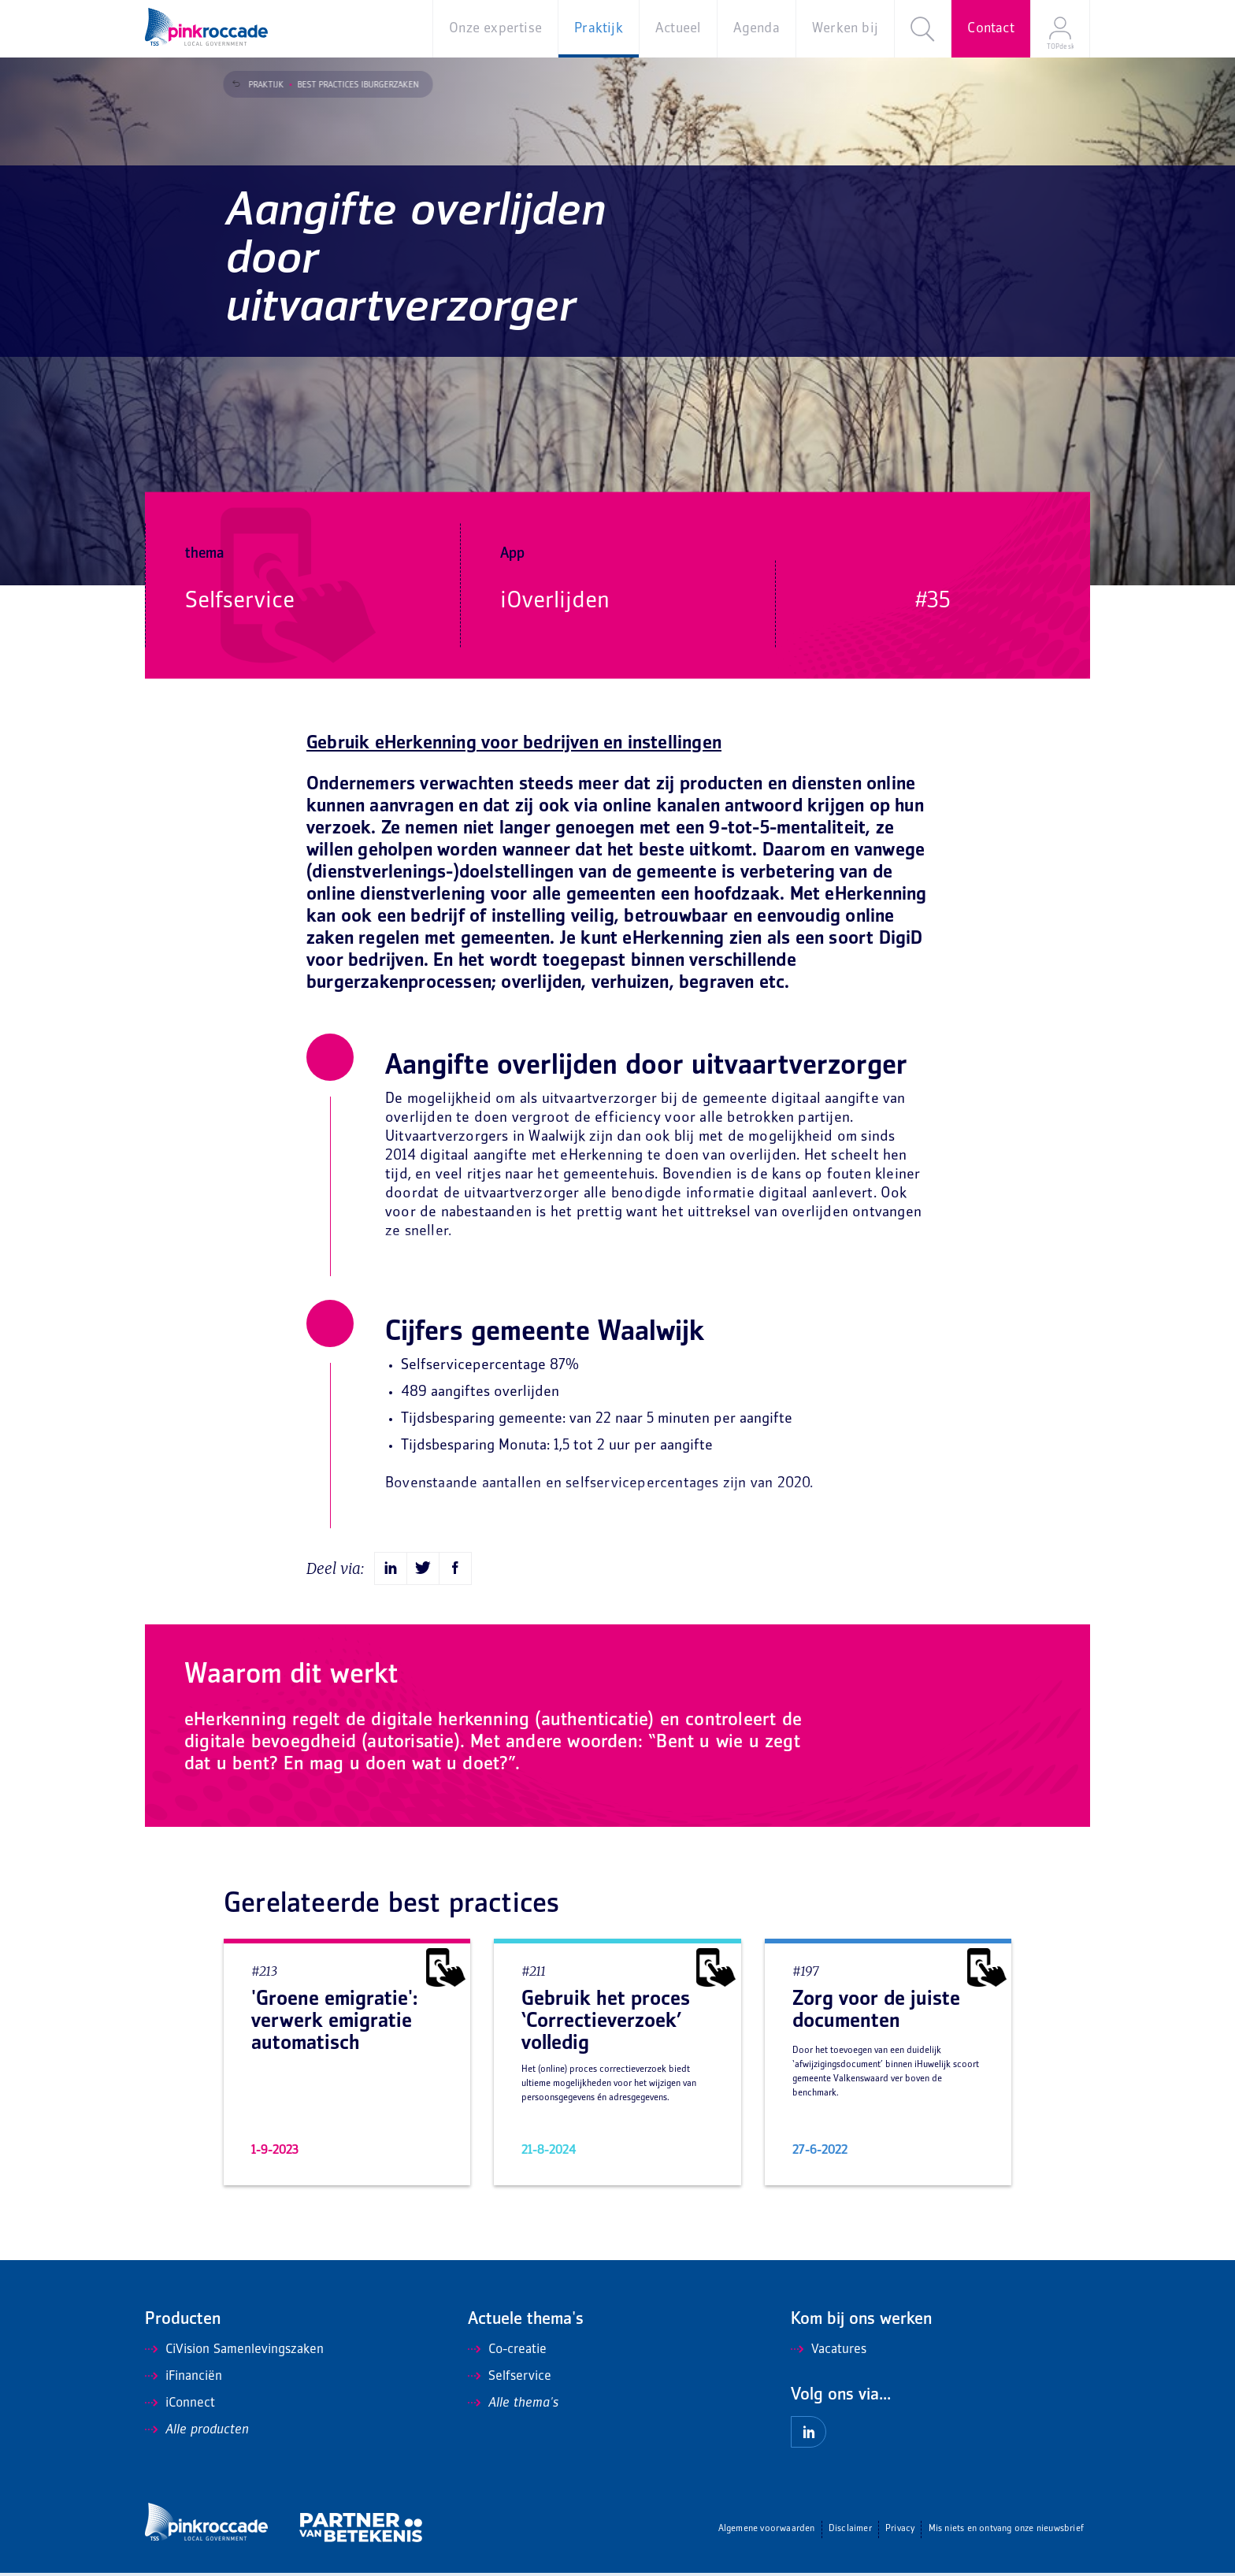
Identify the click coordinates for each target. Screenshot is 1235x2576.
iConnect (180, 2403)
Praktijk (258, 85)
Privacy (899, 2529)
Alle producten (197, 2430)
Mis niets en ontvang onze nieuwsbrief (1006, 2529)
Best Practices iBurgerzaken (350, 85)
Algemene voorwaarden (766, 2529)
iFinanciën (183, 2376)
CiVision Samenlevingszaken (234, 2350)
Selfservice (509, 2376)
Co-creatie (507, 2350)
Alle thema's (513, 2403)
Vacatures (828, 2350)
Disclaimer (850, 2529)
